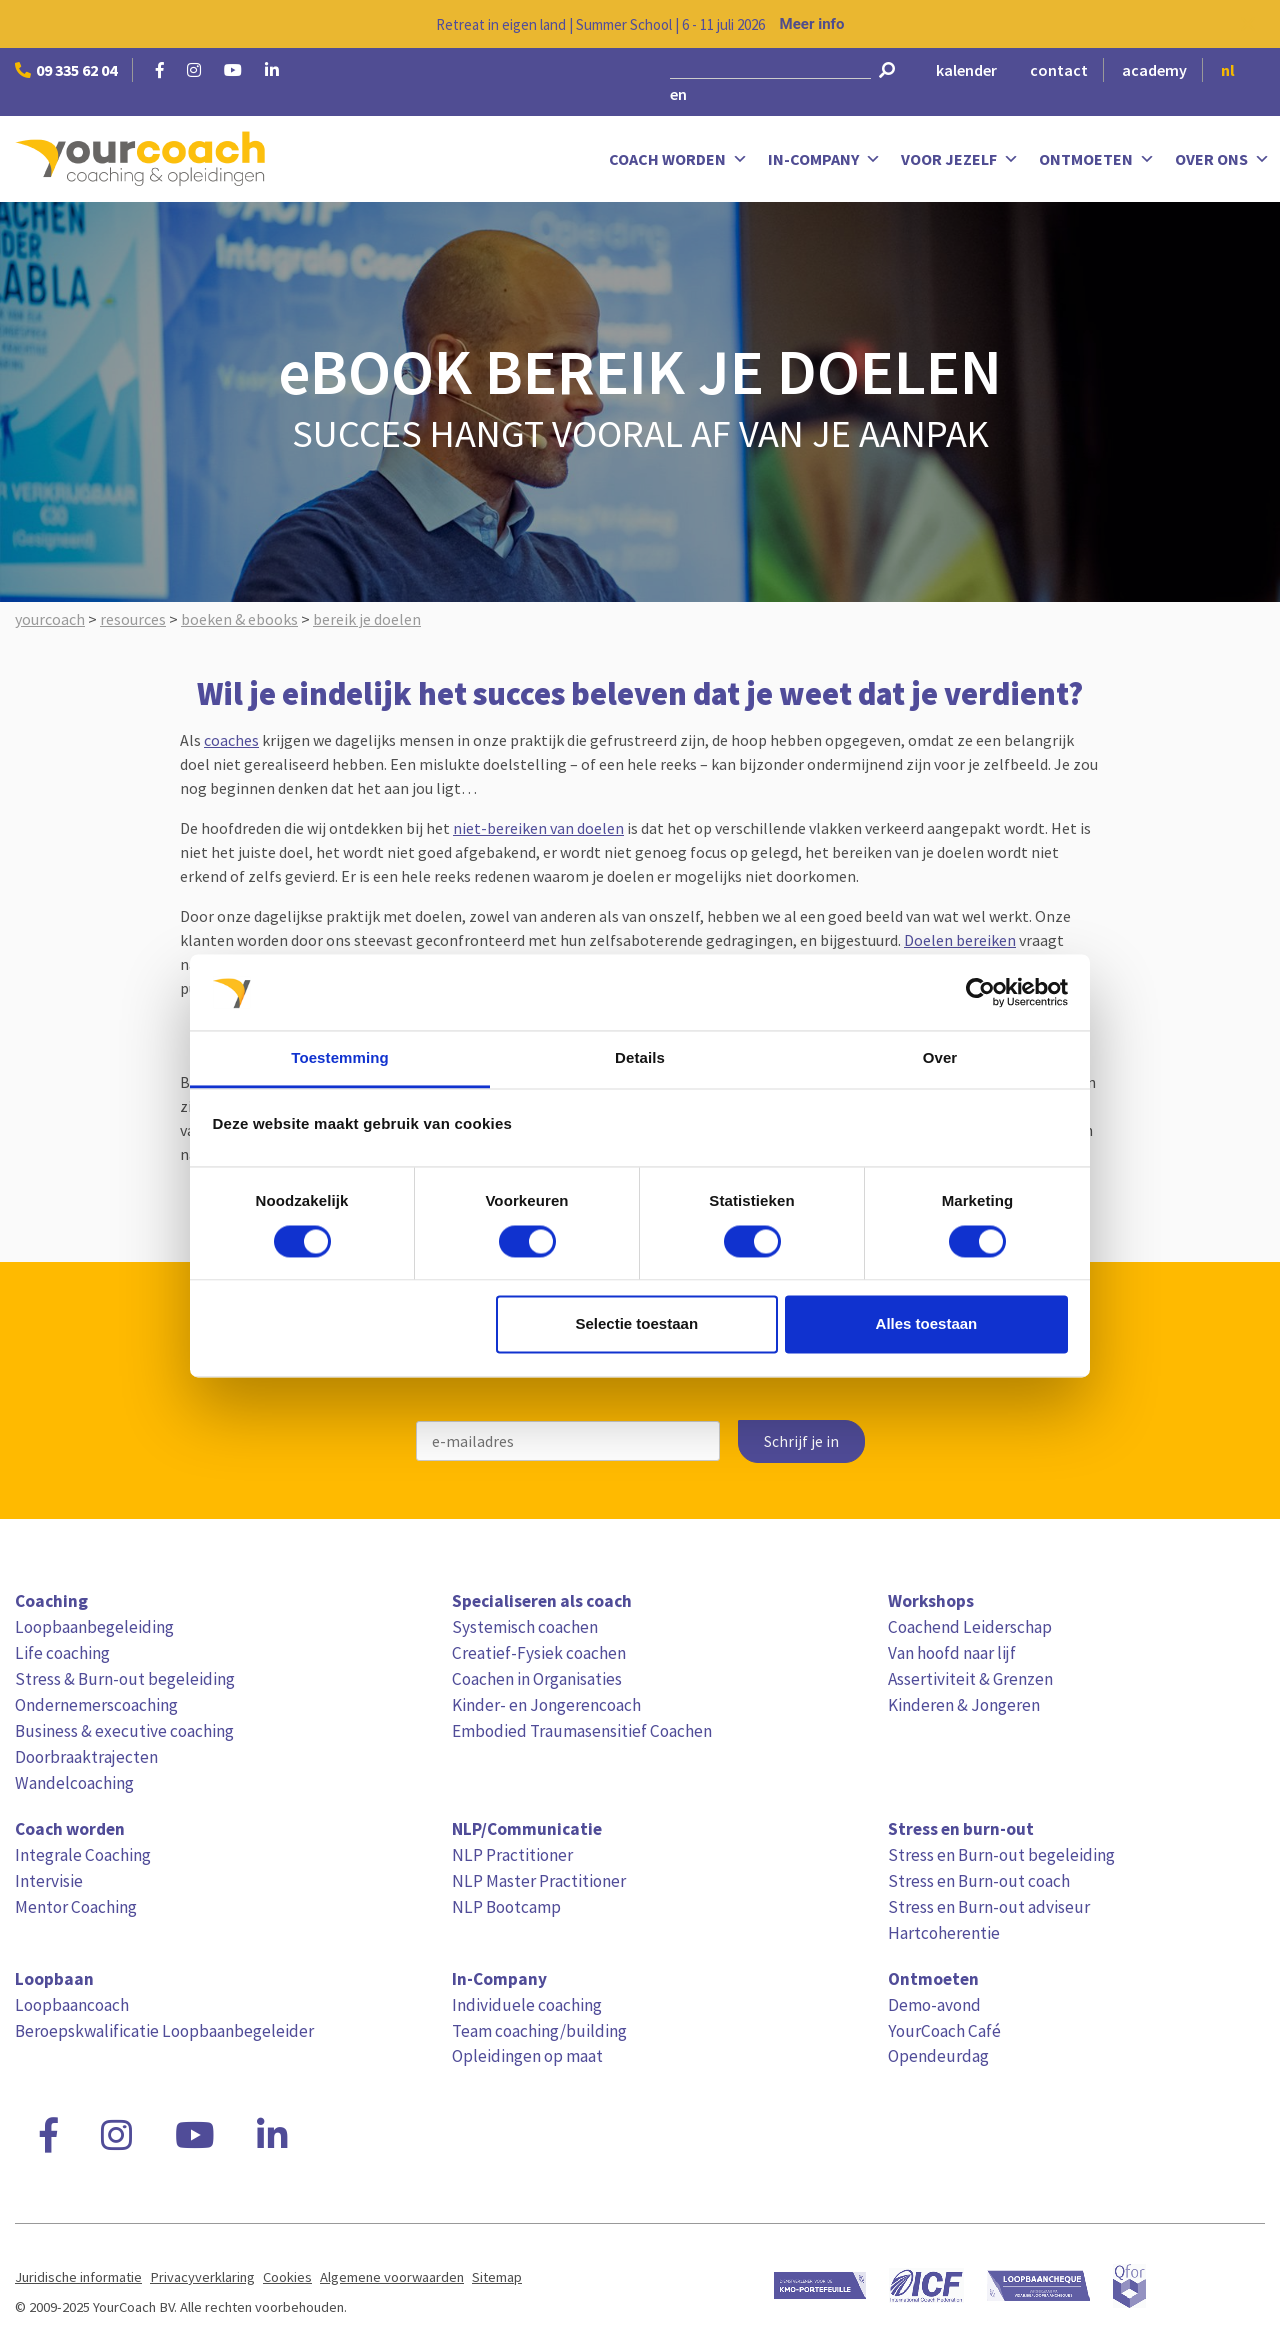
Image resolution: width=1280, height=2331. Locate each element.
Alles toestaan (927, 1324)
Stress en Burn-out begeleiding (1001, 1855)
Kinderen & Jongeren (964, 1705)
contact (1059, 70)
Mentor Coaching (76, 1907)
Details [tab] (640, 1058)
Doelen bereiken (960, 940)
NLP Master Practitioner (539, 1881)
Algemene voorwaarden (392, 2277)
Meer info (812, 24)
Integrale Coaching (83, 1855)
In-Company (824, 159)
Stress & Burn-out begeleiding (125, 1679)
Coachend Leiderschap (970, 1627)
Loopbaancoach (72, 2005)
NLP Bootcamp (506, 1907)
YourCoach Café (944, 2031)
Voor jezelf (960, 159)
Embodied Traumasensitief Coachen (582, 1731)
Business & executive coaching (124, 1731)
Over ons (1222, 159)
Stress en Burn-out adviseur (989, 1907)
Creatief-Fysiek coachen (539, 1653)
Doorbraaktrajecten (86, 1757)
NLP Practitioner (512, 1855)
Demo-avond (934, 2005)
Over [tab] (940, 1058)
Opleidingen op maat (527, 2056)
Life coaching (62, 1653)
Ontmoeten (1097, 159)
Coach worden (678, 159)
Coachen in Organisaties (537, 1679)
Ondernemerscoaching (96, 1705)
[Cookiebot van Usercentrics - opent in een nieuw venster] (980, 992)
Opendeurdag (938, 2056)
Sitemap (497, 2277)
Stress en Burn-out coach (979, 1881)
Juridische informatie (78, 2277)
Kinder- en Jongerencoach (546, 1705)
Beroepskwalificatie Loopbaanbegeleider (164, 2031)
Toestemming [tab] (340, 1058)
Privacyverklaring (202, 2277)
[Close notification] (1248, 24)
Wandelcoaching (74, 1783)
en (678, 94)
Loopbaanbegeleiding (94, 1627)
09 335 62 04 (66, 70)
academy (1154, 70)
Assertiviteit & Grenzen (970, 1679)
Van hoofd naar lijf (952, 1653)
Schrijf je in (801, 1441)
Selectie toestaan (637, 1324)
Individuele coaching (527, 2005)
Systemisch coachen (525, 1627)
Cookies (287, 2277)
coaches (231, 740)
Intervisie (49, 1881)
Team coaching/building (539, 2031)
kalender (966, 70)
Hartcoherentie (944, 1933)
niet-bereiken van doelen (538, 828)
